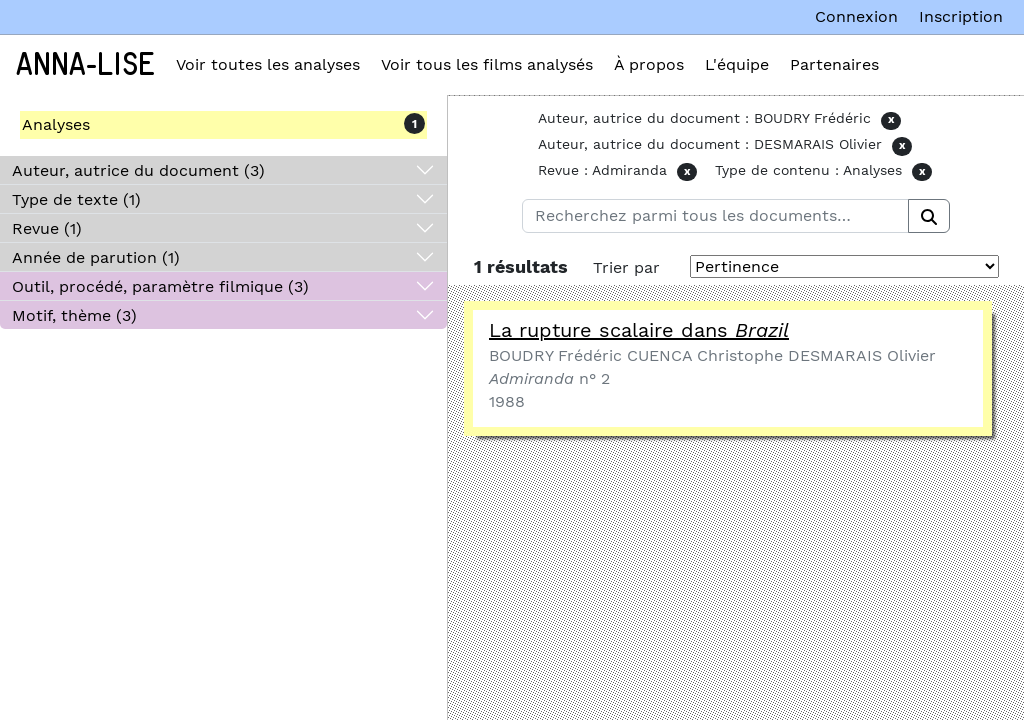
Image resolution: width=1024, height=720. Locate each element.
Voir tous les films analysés (487, 64)
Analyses (56, 124)
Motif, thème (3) (74, 315)
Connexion (856, 16)
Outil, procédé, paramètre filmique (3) (160, 286)
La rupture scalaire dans (639, 330)
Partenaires (834, 64)
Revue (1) (47, 228)
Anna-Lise (85, 65)
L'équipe (737, 64)
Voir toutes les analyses (268, 64)
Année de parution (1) (96, 257)
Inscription (961, 16)
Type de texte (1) (76, 199)
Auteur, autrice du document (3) (138, 170)
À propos (649, 64)
